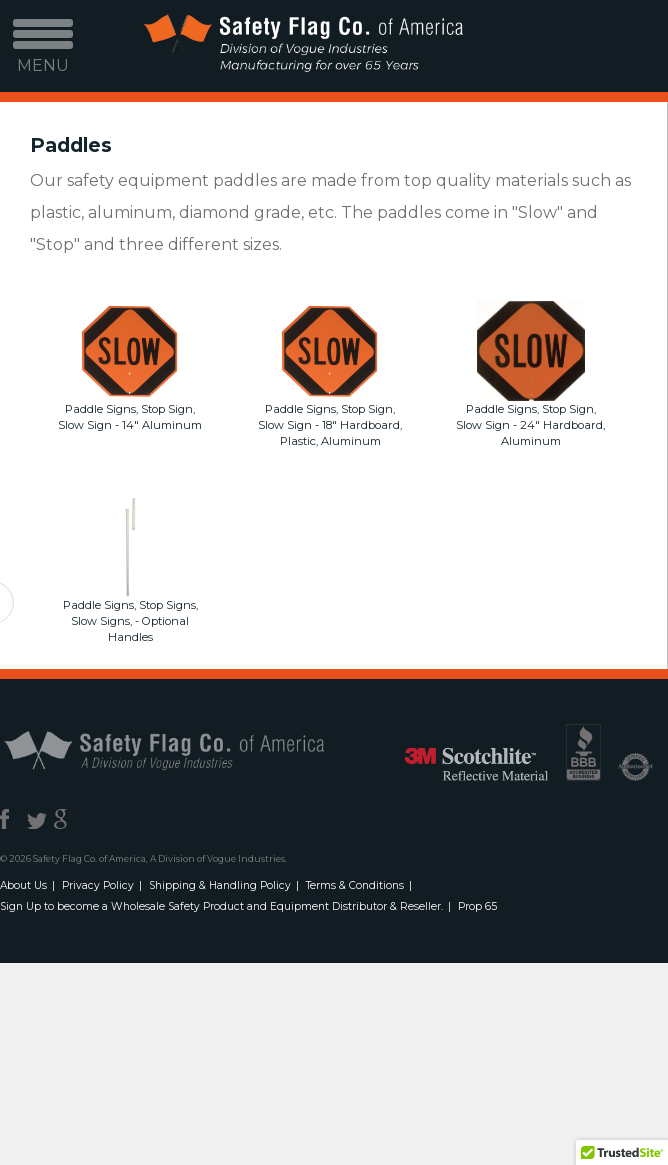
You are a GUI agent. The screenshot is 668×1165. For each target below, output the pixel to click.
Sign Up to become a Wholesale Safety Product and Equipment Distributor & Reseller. (221, 906)
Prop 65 (477, 906)
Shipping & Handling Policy (220, 885)
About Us (23, 885)
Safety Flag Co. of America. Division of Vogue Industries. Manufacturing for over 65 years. (302, 46)
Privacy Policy (98, 885)
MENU (43, 52)
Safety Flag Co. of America (187, 749)
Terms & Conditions (355, 885)
